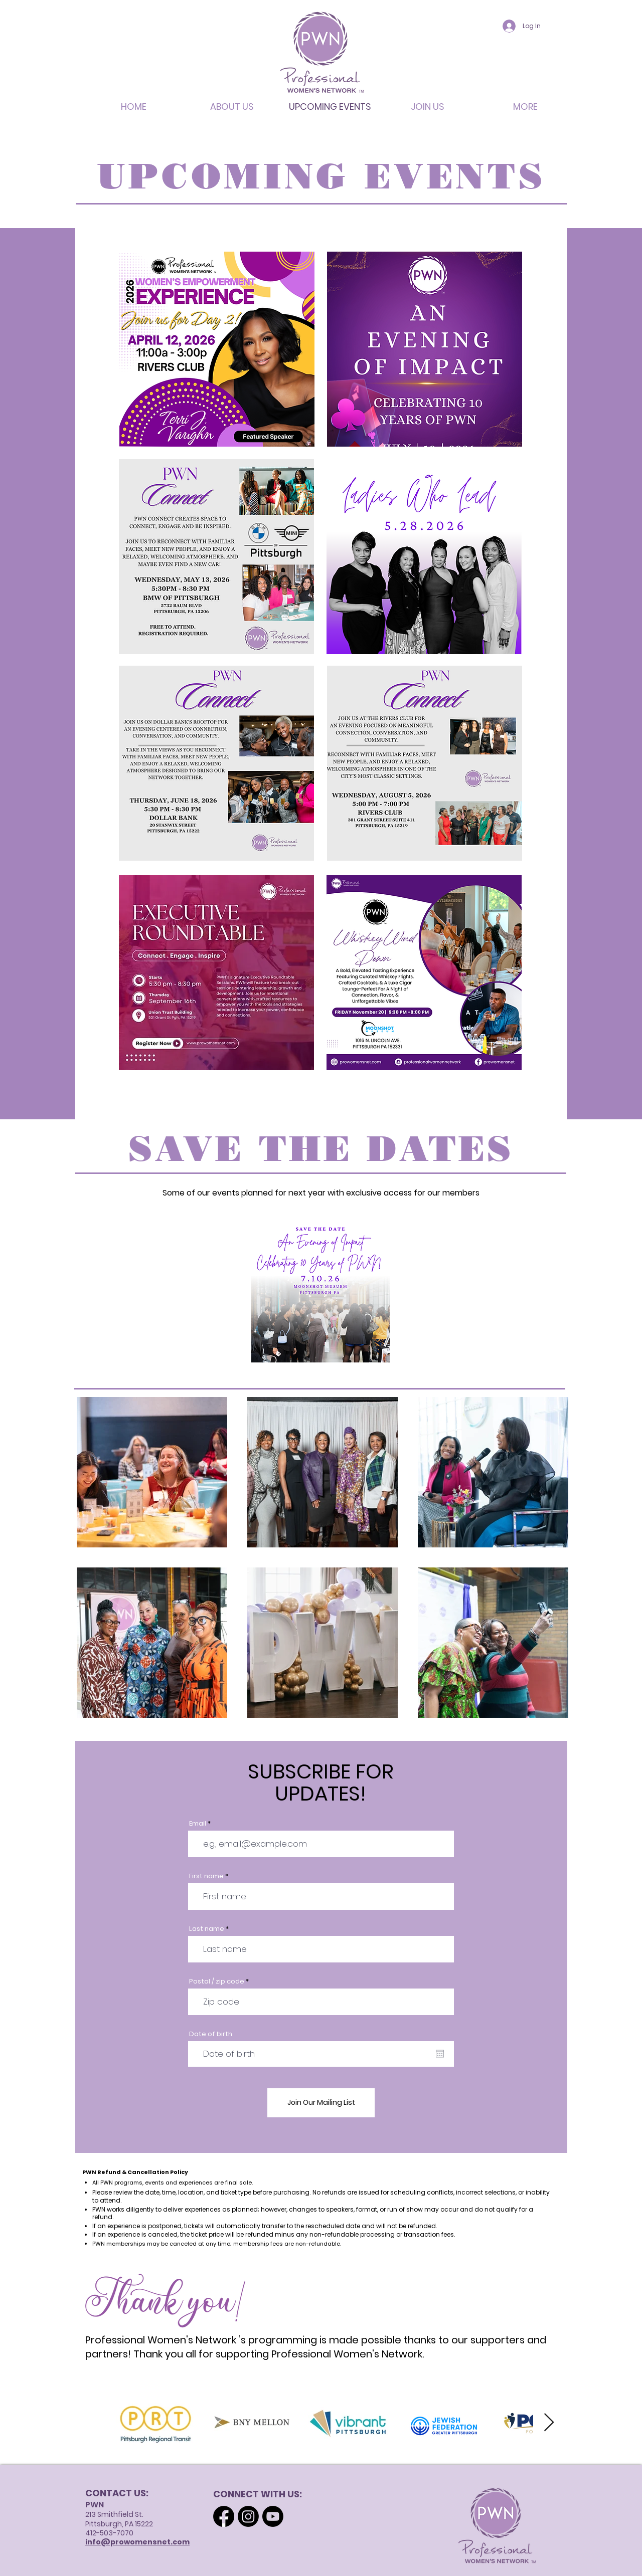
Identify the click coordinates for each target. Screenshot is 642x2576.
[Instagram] (248, 2516)
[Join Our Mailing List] (321, 2102)
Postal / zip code (216, 1981)
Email (197, 1823)
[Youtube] (272, 2516)
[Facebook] (223, 2516)
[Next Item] (549, 2423)
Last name (206, 1928)
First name (206, 1876)
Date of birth (210, 2034)
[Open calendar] (440, 2054)
